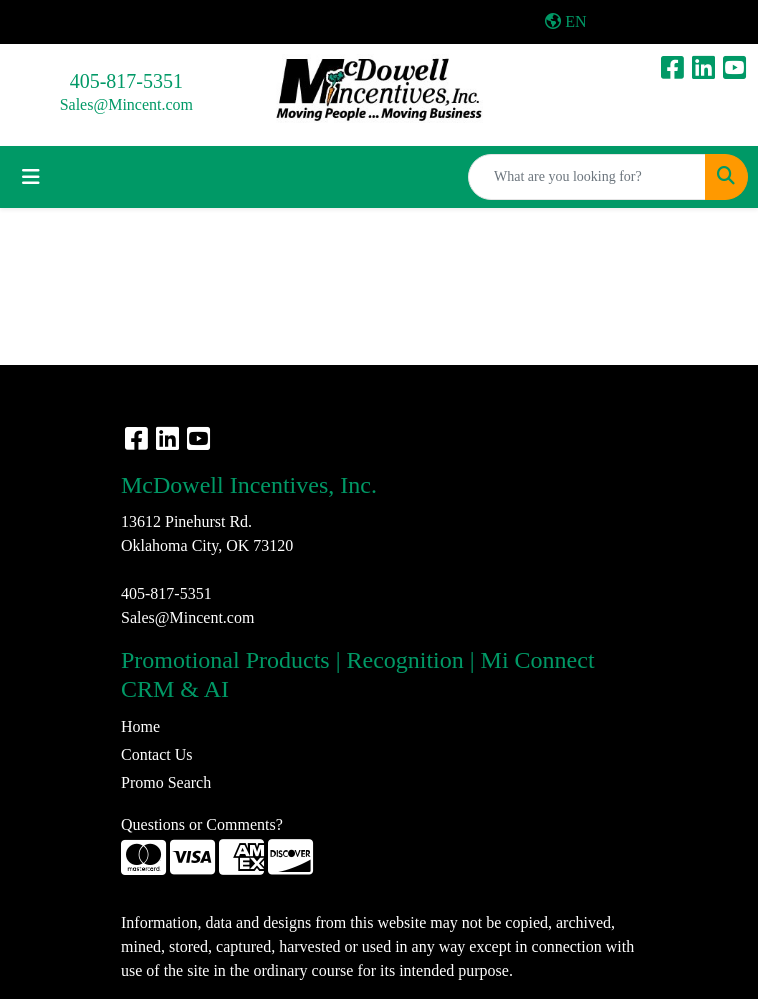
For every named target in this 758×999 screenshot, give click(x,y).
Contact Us (157, 754)
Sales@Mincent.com (126, 104)
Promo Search (166, 782)
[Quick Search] (587, 177)
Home (140, 726)
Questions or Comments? (202, 824)
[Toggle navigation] (31, 177)
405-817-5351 (126, 81)
